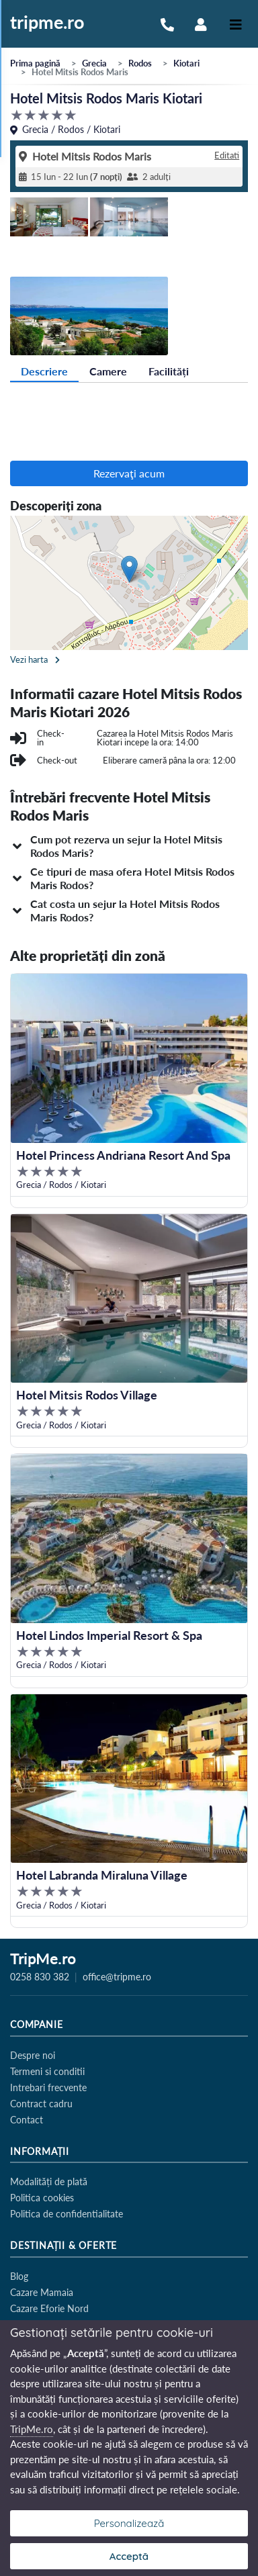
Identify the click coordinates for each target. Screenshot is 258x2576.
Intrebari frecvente (48, 2087)
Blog (19, 2276)
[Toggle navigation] (236, 24)
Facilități (168, 371)
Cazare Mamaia (41, 2292)
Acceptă (129, 2556)
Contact (26, 2119)
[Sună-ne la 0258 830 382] (167, 23)
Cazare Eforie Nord (49, 2308)
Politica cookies (42, 2197)
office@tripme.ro (117, 1977)
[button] (129, 846)
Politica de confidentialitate (66, 2213)
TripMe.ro (43, 1959)
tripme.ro (47, 23)
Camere (108, 371)
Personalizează (129, 2523)
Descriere (44, 371)
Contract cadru (41, 2103)
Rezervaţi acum (129, 473)
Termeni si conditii (47, 2071)
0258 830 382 (39, 1977)
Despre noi (32, 2055)
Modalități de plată (48, 2181)
